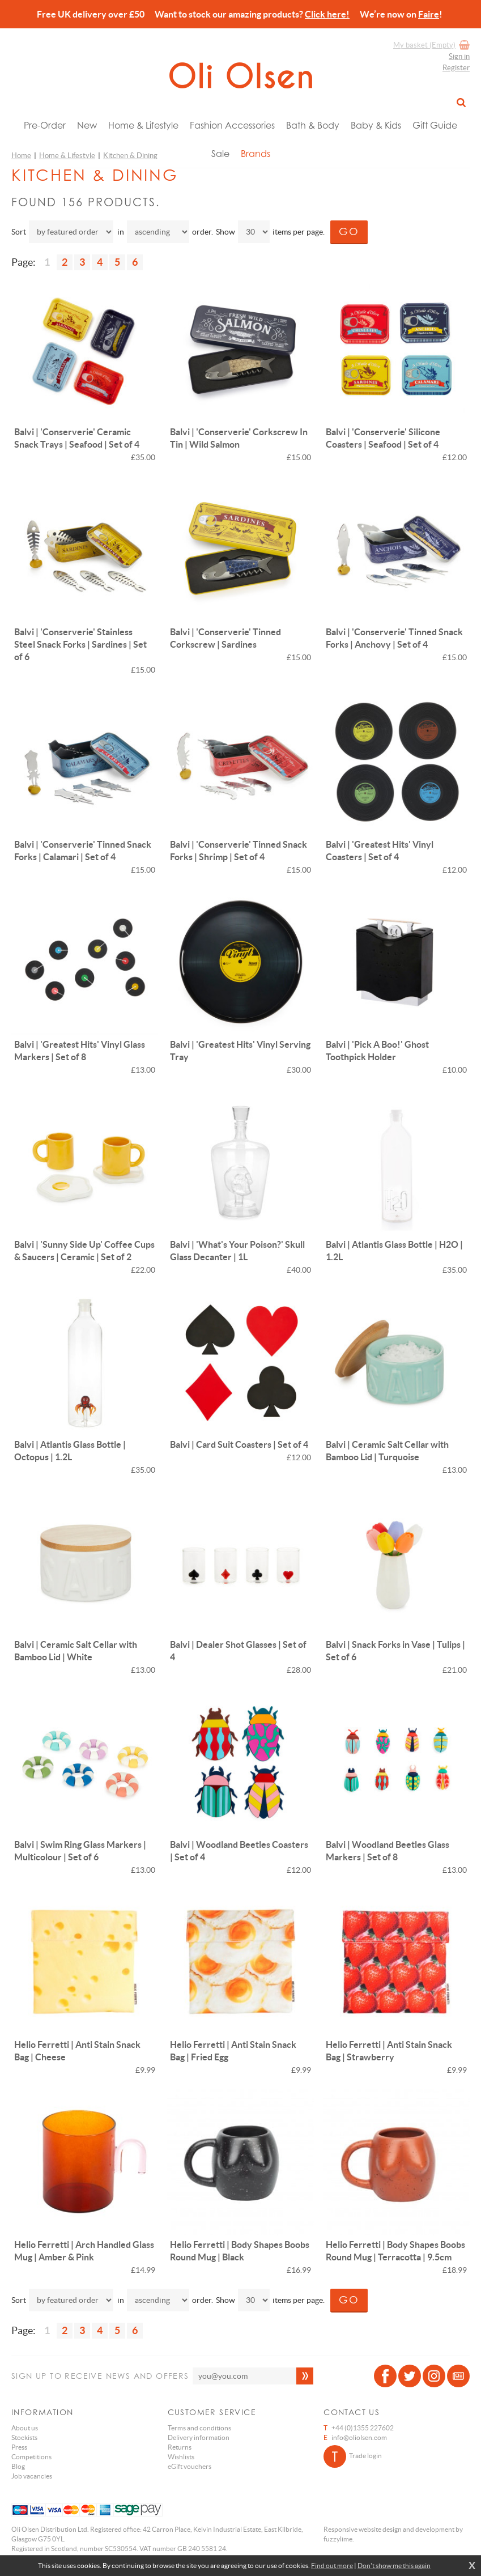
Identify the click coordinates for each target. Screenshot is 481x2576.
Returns (179, 2447)
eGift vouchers (189, 2466)
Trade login (352, 2456)
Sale (220, 153)
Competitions (31, 2456)
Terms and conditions (199, 2428)
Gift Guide (434, 125)
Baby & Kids (376, 125)
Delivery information (198, 2437)
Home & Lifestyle (143, 125)
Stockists (24, 2437)
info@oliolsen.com (359, 2437)
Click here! (327, 14)
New (87, 125)
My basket (424, 45)
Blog (18, 2466)
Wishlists (181, 2456)
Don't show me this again (394, 2565)
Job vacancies (31, 2476)
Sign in (459, 56)
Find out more (332, 2565)
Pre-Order (45, 125)
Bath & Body (312, 125)
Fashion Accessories (232, 125)
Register (456, 67)
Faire (428, 14)
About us (24, 2428)
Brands (255, 153)
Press (19, 2447)
